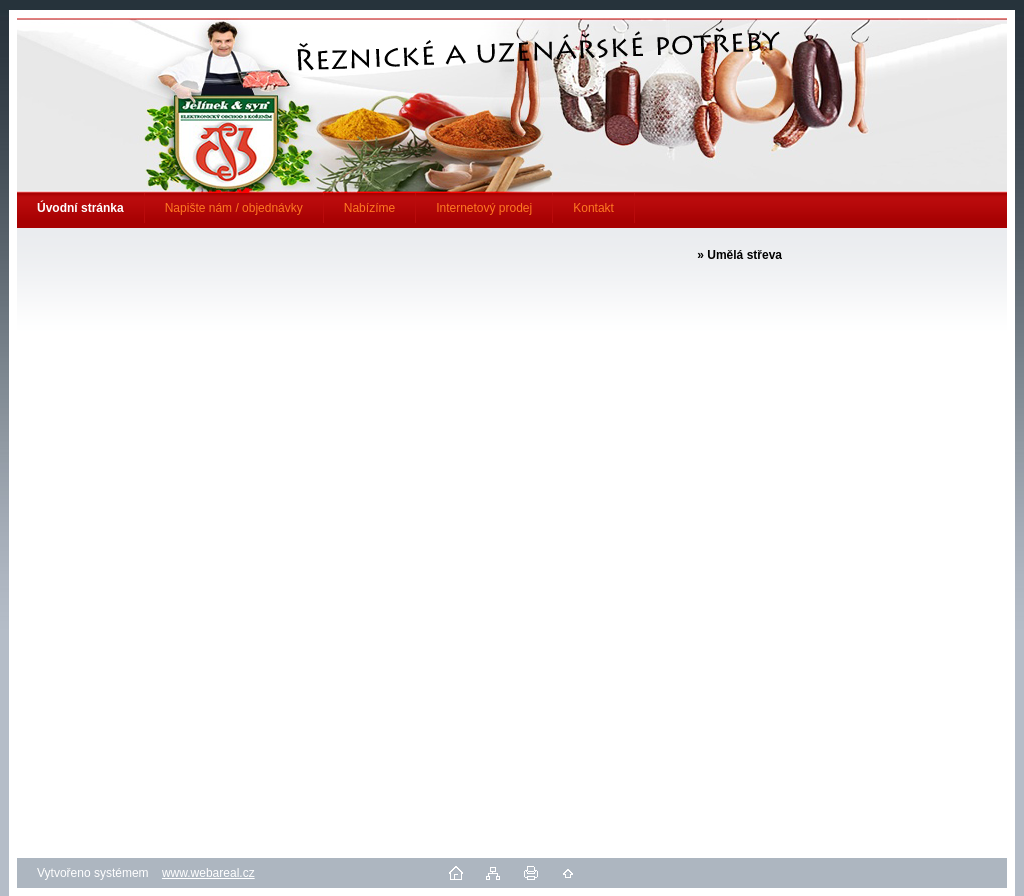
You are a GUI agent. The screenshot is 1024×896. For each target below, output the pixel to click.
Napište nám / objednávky (234, 208)
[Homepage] (81, 208)
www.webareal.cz (208, 873)
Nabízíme (369, 208)
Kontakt (593, 208)
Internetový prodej (484, 208)
